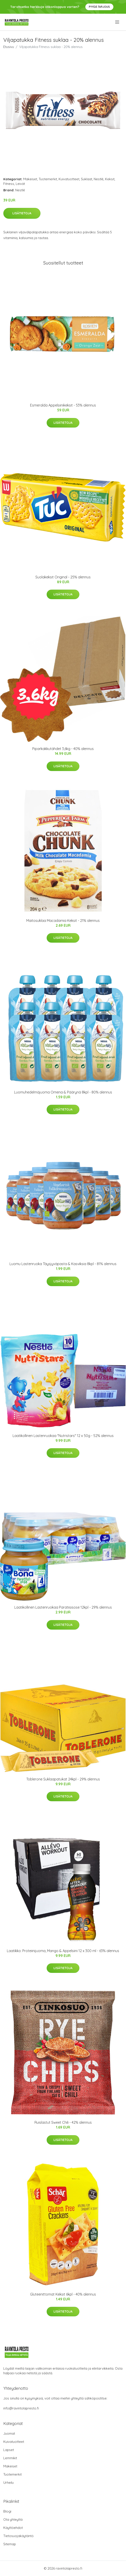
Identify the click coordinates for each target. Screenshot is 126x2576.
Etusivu (8, 47)
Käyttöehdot (13, 2528)
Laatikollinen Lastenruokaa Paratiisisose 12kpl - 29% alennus (63, 1607)
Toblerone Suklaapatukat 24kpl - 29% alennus (63, 1779)
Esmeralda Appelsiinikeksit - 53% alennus (63, 405)
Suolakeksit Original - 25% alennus (63, 577)
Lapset (8, 2450)
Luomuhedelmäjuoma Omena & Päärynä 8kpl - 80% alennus (63, 1092)
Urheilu (8, 2482)
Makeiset (30, 179)
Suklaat (86, 179)
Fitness (8, 184)
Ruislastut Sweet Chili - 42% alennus (63, 2122)
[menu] (117, 22)
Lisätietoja (21, 213)
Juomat (9, 2433)
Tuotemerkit (48, 179)
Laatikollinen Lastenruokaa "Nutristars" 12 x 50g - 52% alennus (63, 1435)
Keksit (110, 179)
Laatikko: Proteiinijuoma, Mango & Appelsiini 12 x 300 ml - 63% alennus (63, 1951)
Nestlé (98, 179)
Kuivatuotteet (69, 179)
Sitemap (9, 2544)
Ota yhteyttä (13, 2519)
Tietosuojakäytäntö (18, 2536)
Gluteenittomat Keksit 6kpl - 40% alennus (63, 2294)
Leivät (20, 184)
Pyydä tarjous (99, 6)
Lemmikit (10, 2458)
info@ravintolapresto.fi (21, 2408)
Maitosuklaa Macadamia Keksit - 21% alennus (63, 920)
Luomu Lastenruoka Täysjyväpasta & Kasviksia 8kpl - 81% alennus (63, 1264)
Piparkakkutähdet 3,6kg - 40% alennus (63, 748)
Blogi (7, 2511)
